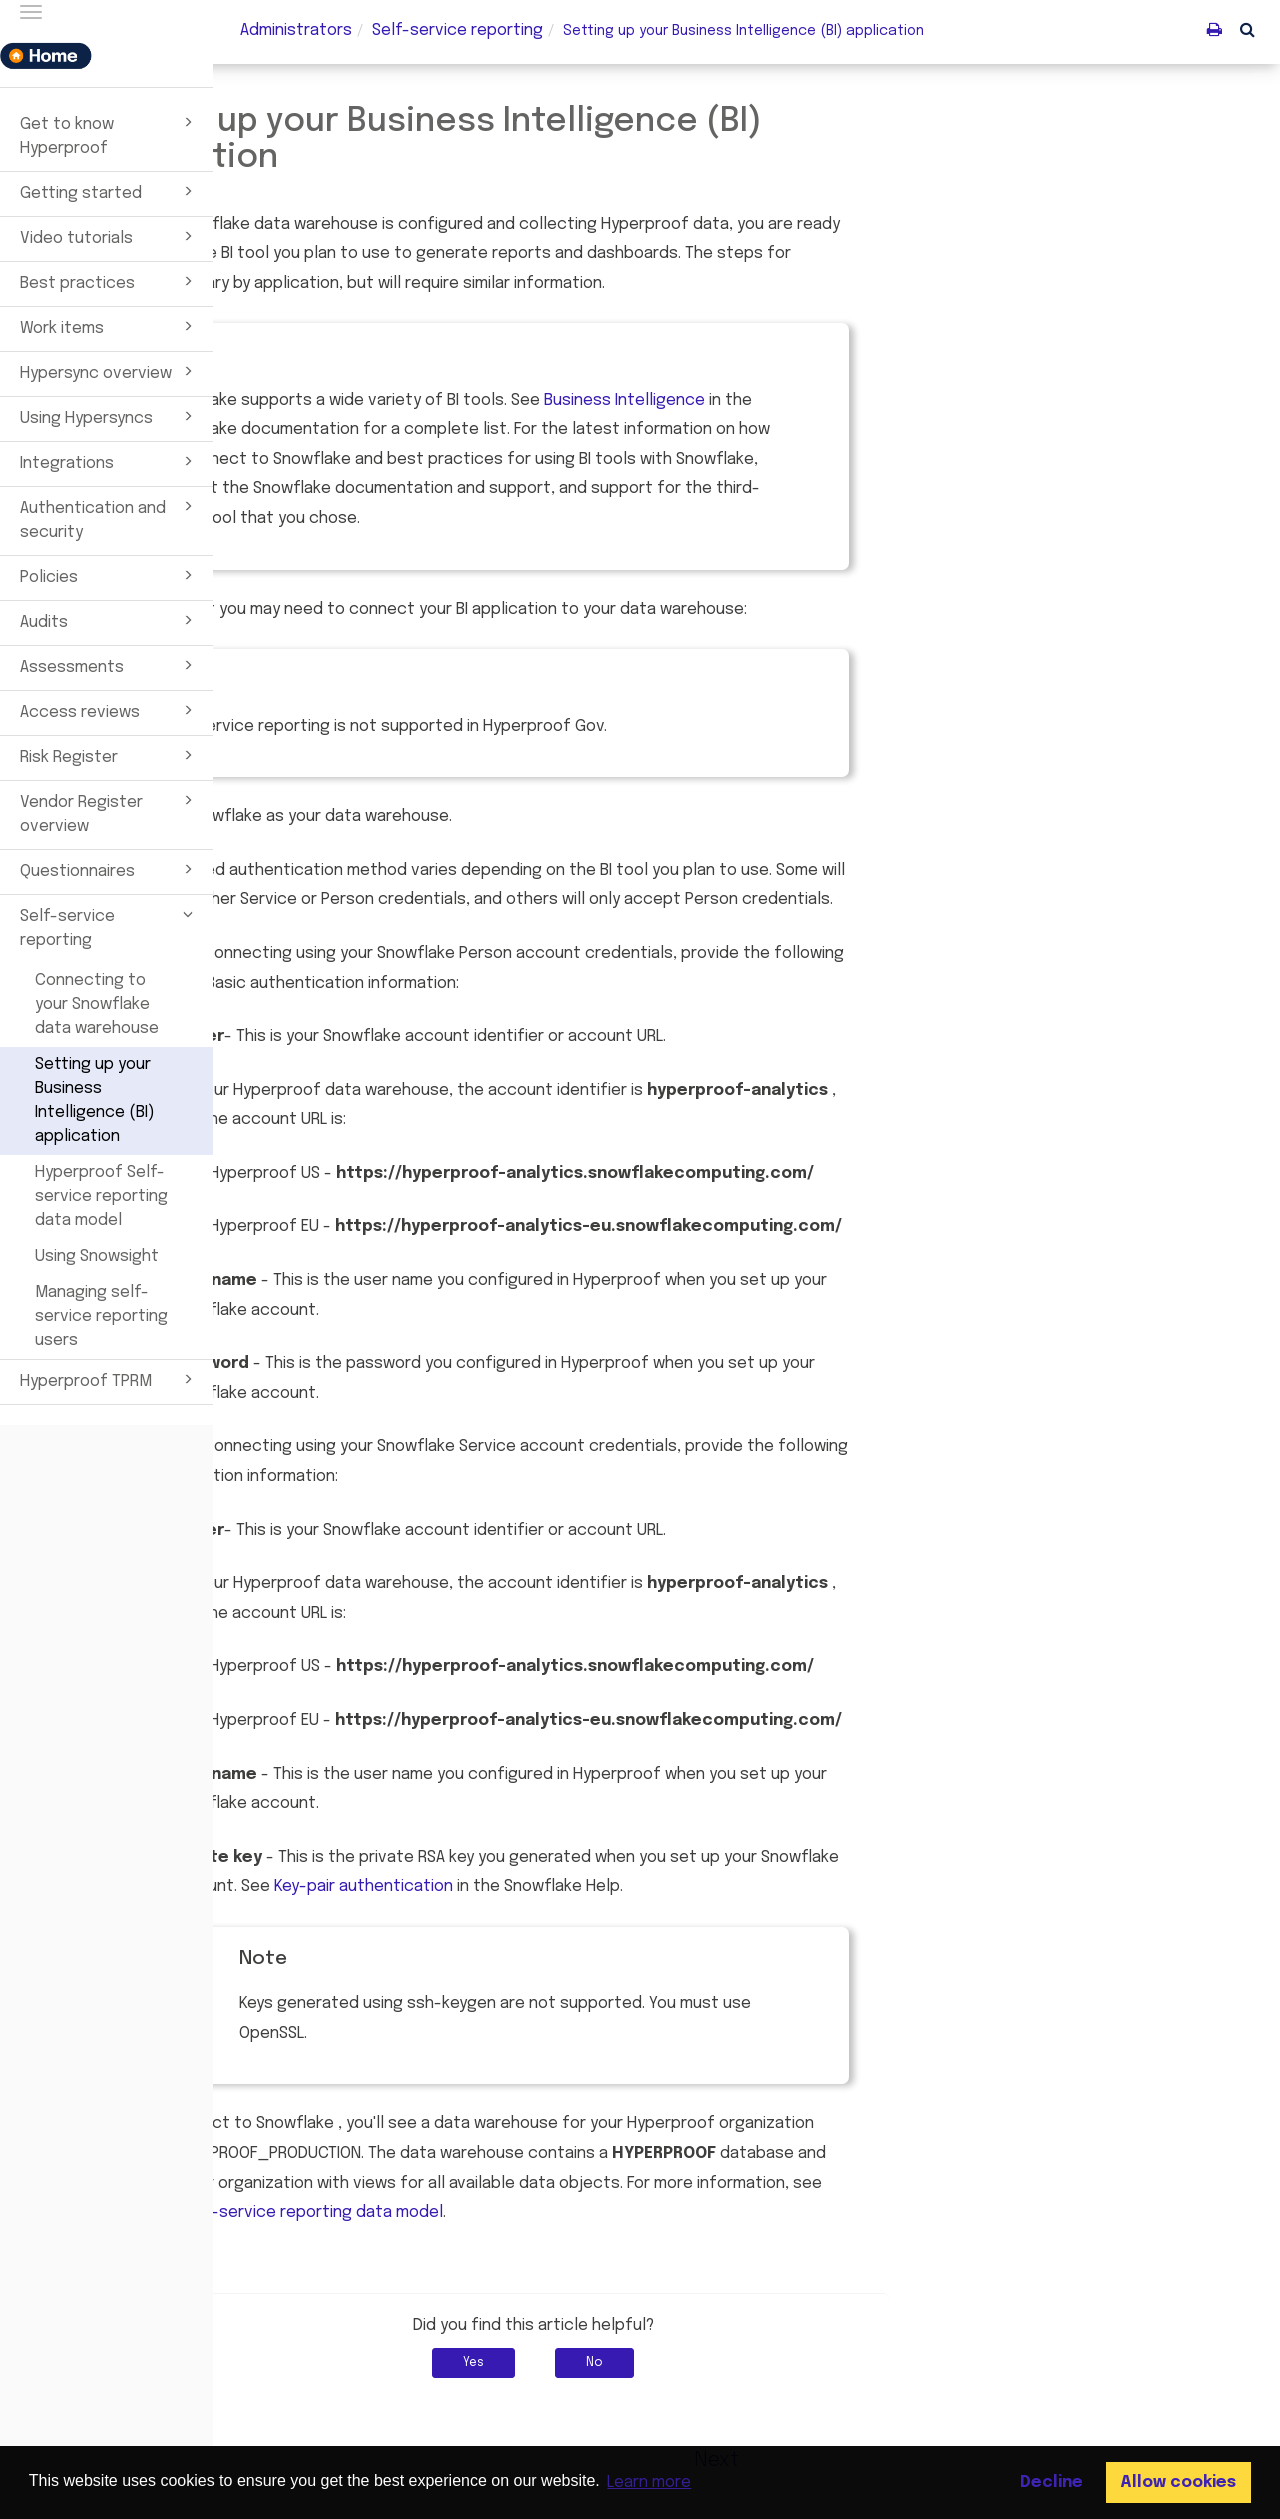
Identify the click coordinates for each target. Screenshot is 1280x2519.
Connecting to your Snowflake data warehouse (97, 1004)
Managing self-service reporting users (101, 1316)
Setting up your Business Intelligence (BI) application (95, 1100)
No (808, 2363)
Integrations (109, 461)
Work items (109, 326)
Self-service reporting (109, 926)
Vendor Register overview (109, 812)
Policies (109, 575)
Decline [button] (1051, 2482)
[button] (1247, 29)
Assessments (109, 665)
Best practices (109, 281)
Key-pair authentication (576, 1886)
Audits (109, 620)
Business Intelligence (837, 400)
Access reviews (109, 710)
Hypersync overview (109, 371)
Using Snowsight (97, 1256)
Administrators (296, 30)
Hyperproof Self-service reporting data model (101, 1196)
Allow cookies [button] (1178, 2482)
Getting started (109, 191)
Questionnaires (109, 869)
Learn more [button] (649, 2482)
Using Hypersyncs (109, 416)
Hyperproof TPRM (109, 1379)
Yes (687, 2363)
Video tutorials (109, 236)
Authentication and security (109, 518)
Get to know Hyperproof (109, 134)
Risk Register (109, 755)
